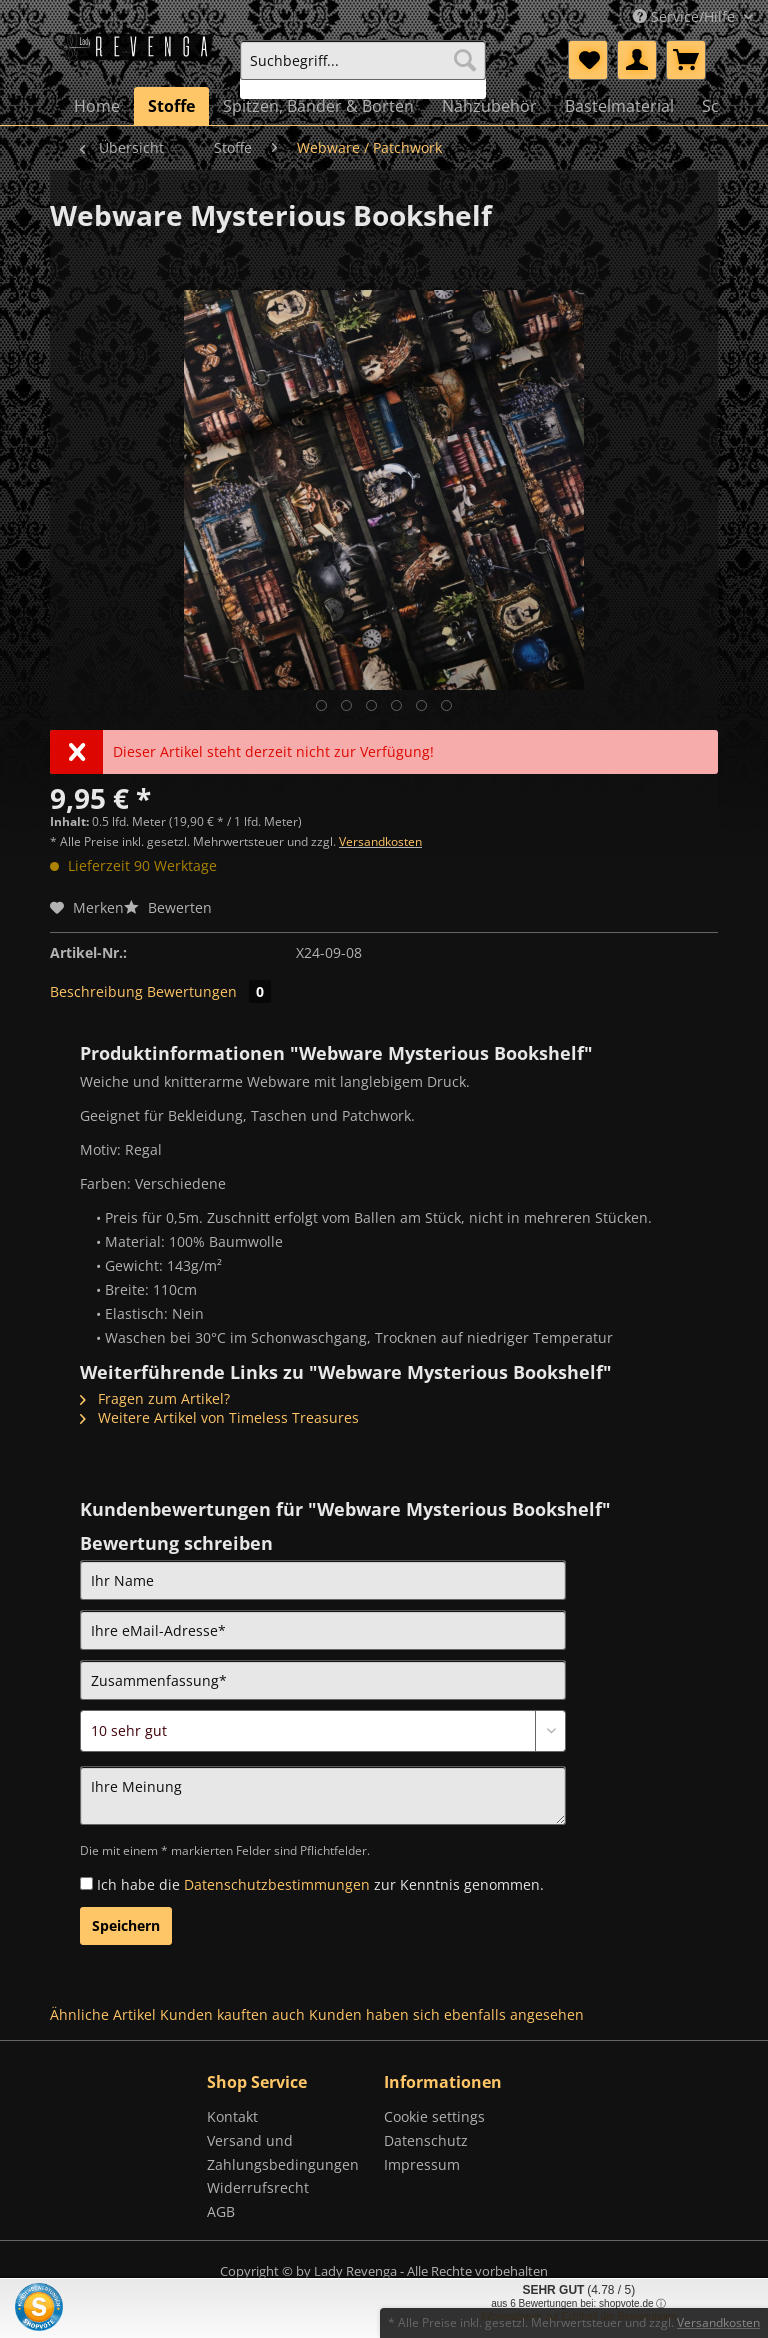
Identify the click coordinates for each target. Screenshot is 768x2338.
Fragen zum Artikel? (155, 1398)
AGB (221, 2211)
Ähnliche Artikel (103, 2014)
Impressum (422, 2164)
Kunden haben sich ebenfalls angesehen (446, 2014)
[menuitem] (363, 69)
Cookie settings (434, 2116)
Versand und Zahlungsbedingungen (283, 2152)
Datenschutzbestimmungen (277, 1884)
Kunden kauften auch (232, 2014)
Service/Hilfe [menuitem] (686, 16)
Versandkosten (380, 841)
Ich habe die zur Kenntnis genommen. (320, 1884)
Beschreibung (96, 991)
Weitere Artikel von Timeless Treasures (219, 1417)
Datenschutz (426, 2140)
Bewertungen (209, 991)
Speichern (126, 1925)
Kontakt (232, 2116)
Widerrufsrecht (258, 2187)
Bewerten (168, 907)
